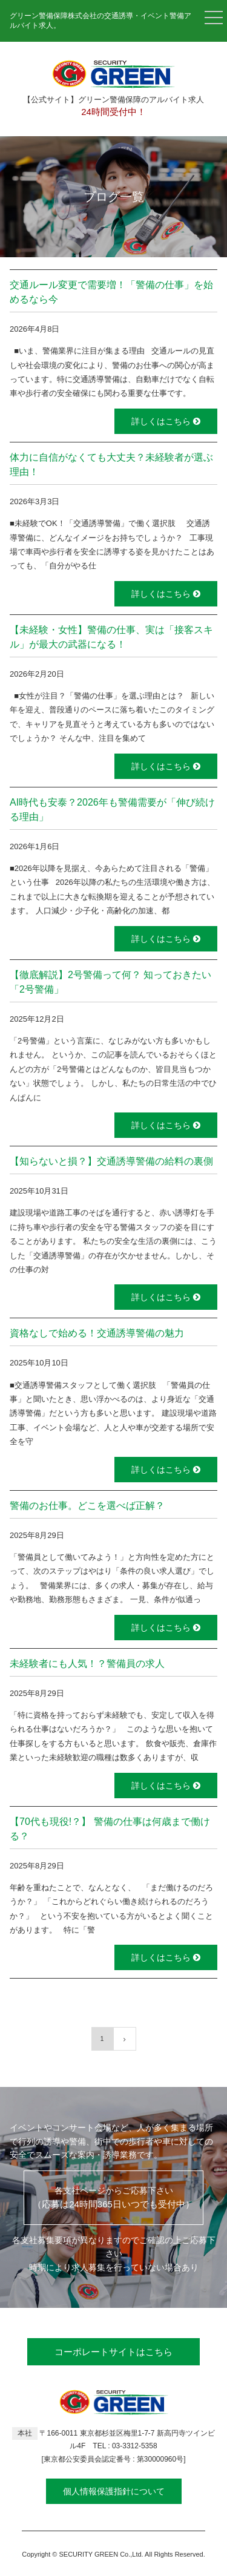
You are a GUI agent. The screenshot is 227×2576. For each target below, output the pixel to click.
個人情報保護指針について (114, 2491)
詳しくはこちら (165, 421)
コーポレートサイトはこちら (113, 2352)
